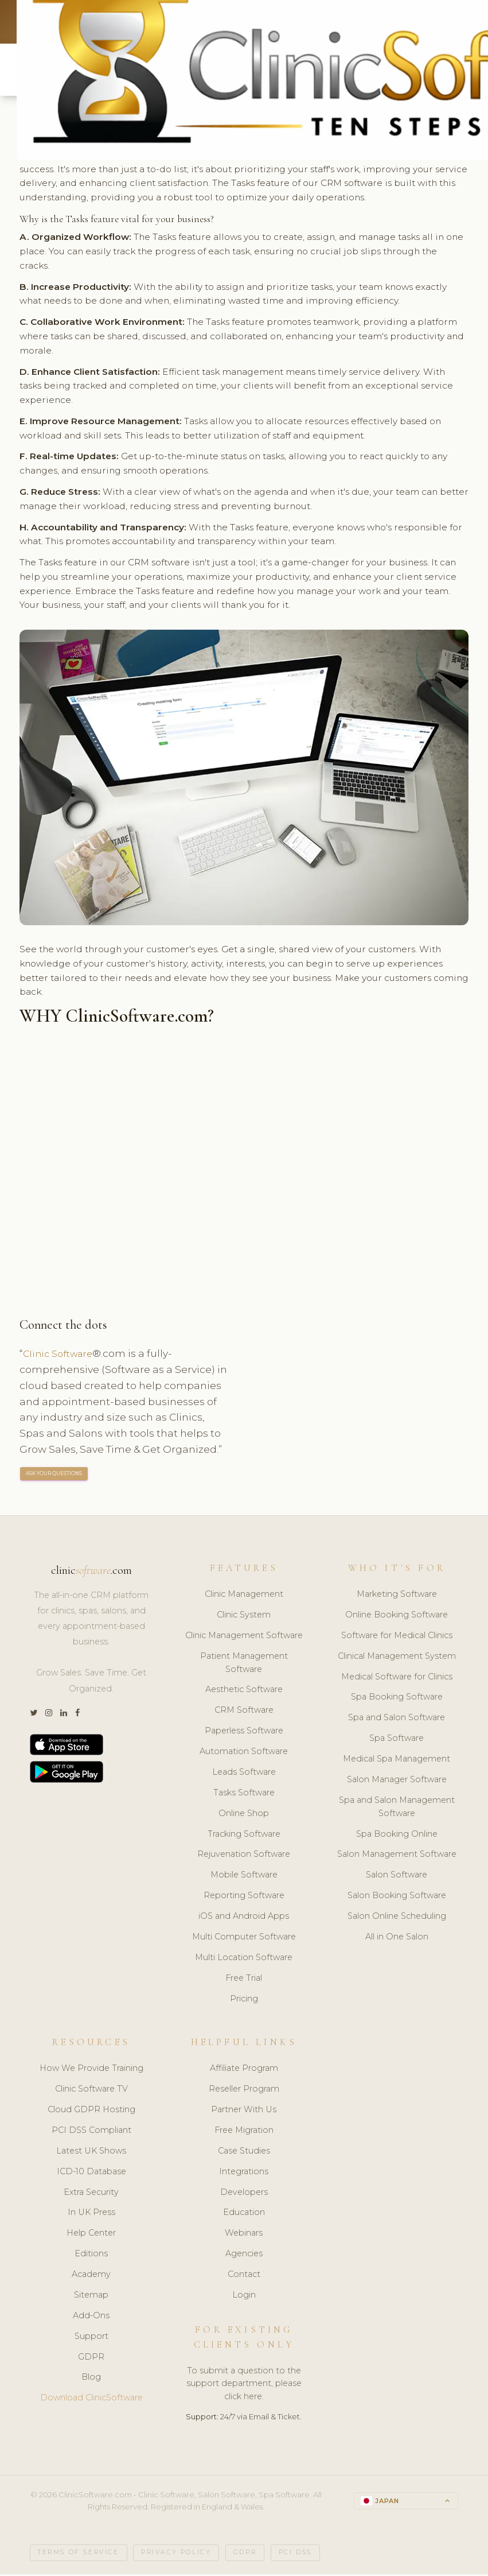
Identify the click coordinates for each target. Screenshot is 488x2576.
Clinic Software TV (91, 2091)
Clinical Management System (397, 1658)
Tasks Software (244, 1795)
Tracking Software (244, 1835)
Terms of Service (78, 2554)
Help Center (91, 2235)
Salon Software (396, 1877)
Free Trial (243, 1980)
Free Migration (244, 2132)
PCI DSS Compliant (91, 2132)
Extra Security (91, 2194)
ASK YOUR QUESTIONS (54, 1475)
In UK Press (91, 2214)
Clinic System (244, 1617)
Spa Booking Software (397, 1699)
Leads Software (244, 1774)
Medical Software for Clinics (396, 1678)
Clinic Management (244, 1596)
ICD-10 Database (91, 2173)
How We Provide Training (91, 2070)
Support (91, 2338)
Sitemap (91, 2297)
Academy (91, 2276)
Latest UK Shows (91, 2153)
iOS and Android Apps (243, 1918)
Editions (91, 2256)
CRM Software (244, 1712)
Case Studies (244, 2153)
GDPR (91, 2358)
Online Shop (243, 1815)
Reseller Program (244, 2091)
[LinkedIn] (63, 1715)
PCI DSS (295, 2554)
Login (244, 2297)
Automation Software (244, 1753)
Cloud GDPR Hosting (91, 2111)
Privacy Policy (176, 2554)
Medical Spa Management (396, 1761)
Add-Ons (91, 2318)
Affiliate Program (244, 2070)
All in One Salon (396, 1939)
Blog (91, 2379)
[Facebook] (77, 1715)
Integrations (243, 2173)
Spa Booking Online (397, 1835)
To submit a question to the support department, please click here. (244, 2385)
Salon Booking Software (397, 1897)
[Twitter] (33, 1715)
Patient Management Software (244, 1665)
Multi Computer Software (244, 1939)
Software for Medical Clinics (396, 1637)
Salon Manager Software (397, 1781)
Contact (244, 2276)
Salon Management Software (396, 1856)
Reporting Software (244, 1897)
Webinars (244, 2235)
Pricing (244, 2000)
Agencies (244, 2256)
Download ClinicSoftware (91, 2400)
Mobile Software (244, 1877)
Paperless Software (244, 1733)
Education (244, 2214)
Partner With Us (243, 2111)
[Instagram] (48, 1715)
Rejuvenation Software (243, 1856)
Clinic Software (61, 1355)
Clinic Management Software (244, 1637)
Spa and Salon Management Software (397, 1809)
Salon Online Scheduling (397, 1918)
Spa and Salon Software (396, 1719)
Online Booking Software (396, 1617)
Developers (244, 2194)
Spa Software (396, 1740)
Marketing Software (397, 1596)
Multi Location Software (243, 1959)
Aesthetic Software (244, 1691)
